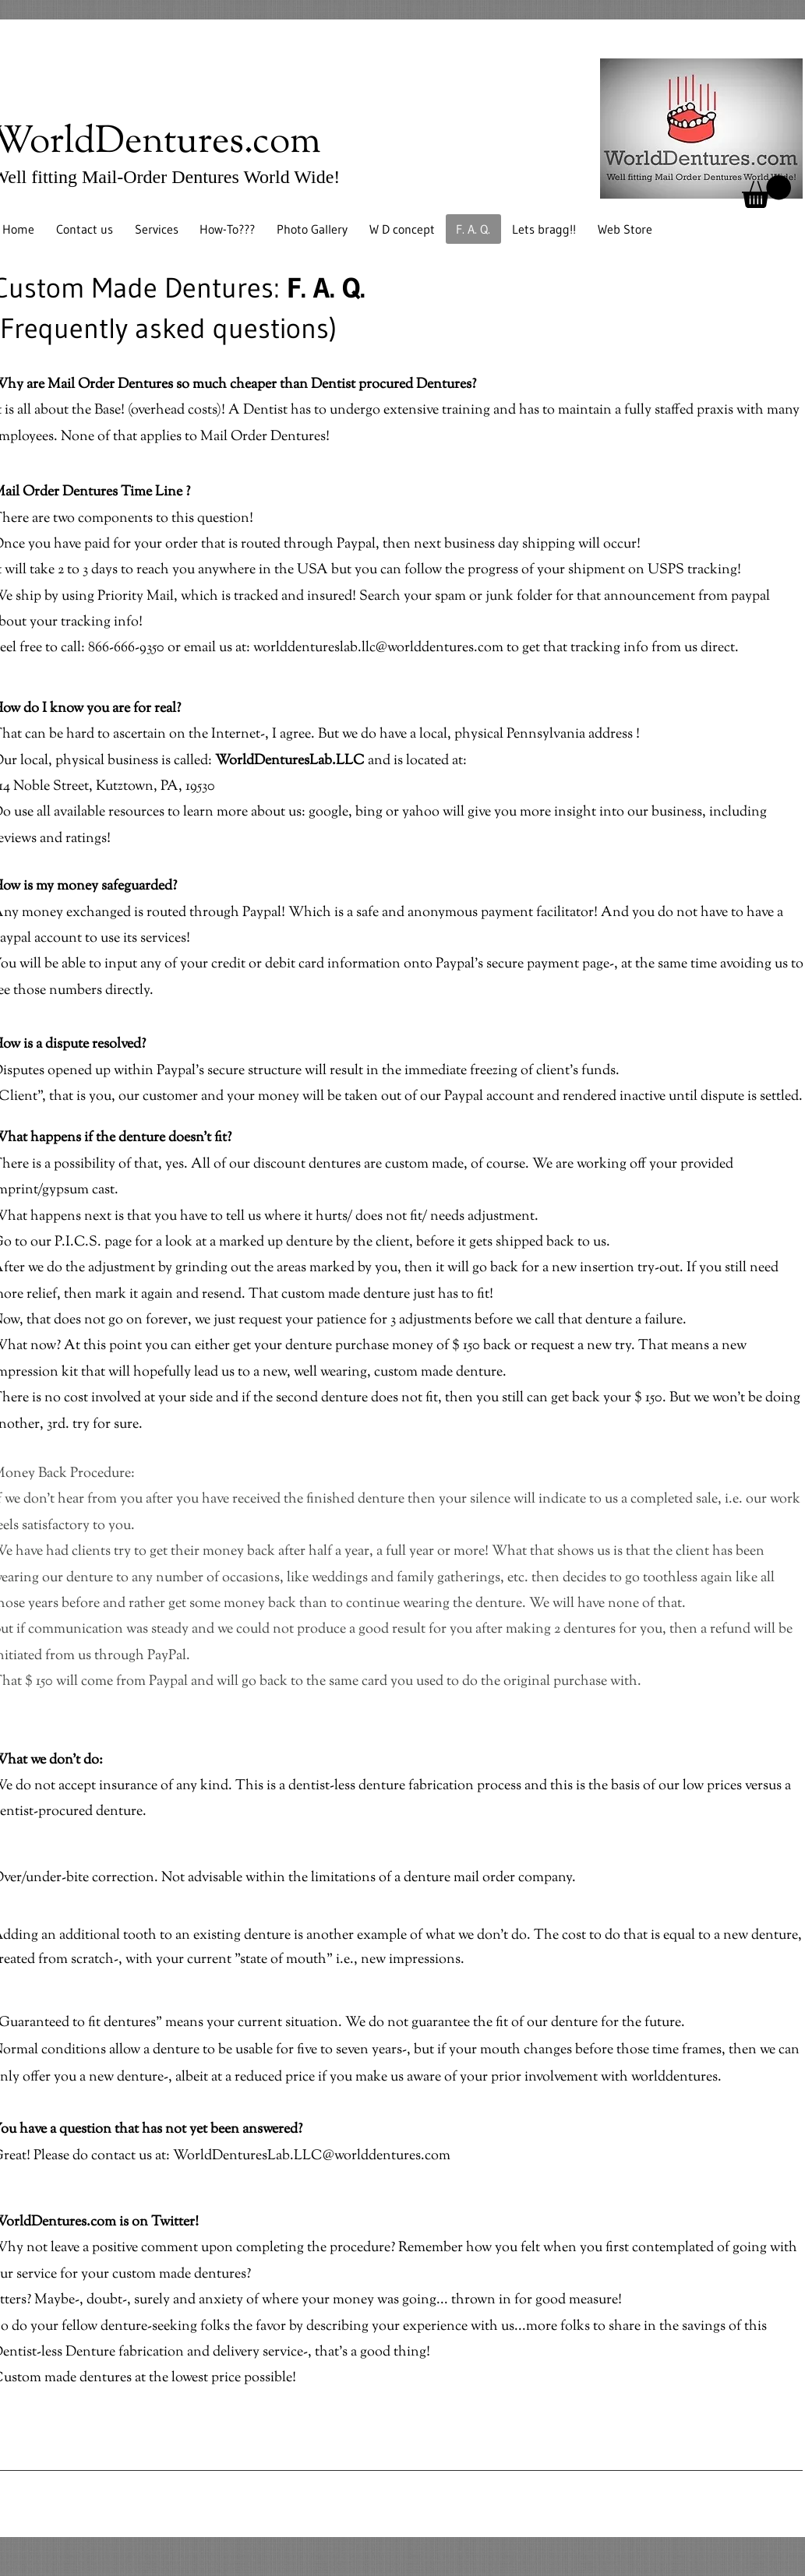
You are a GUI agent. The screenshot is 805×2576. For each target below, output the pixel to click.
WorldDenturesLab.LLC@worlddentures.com (311, 2156)
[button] (766, 191)
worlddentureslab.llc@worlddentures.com (378, 648)
